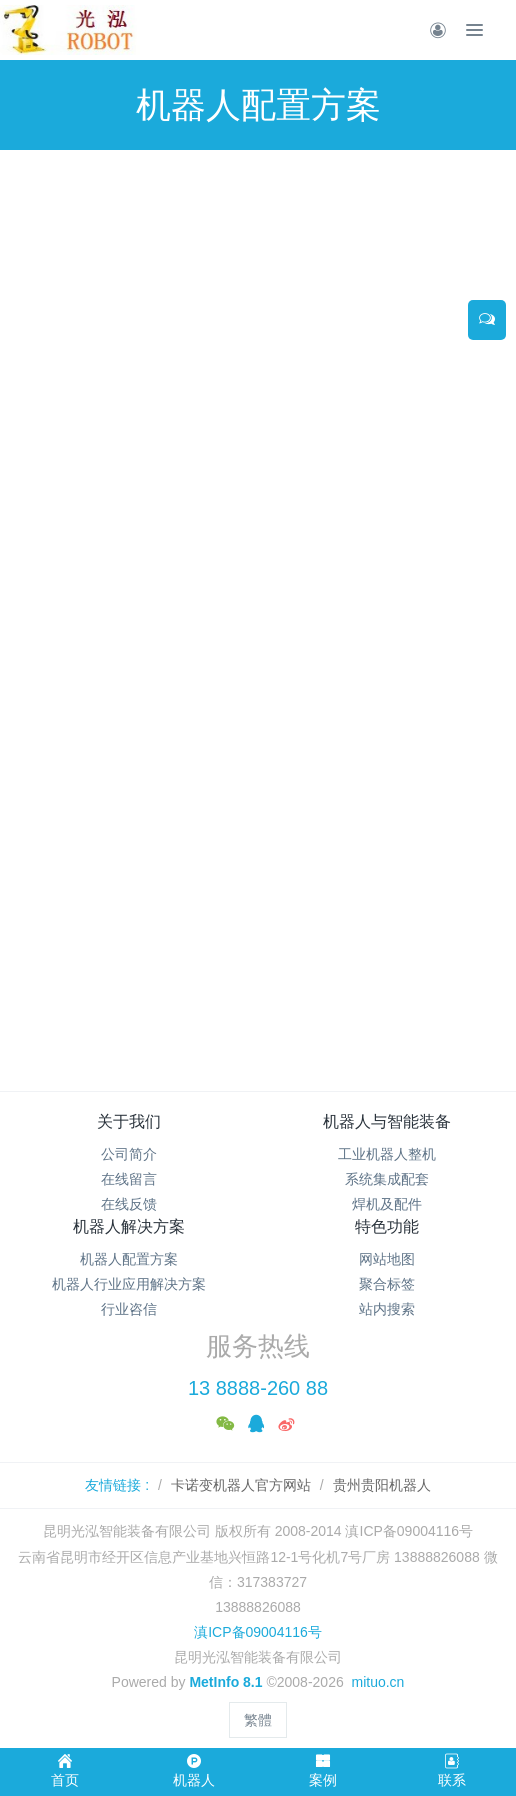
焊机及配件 (387, 1204)
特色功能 (387, 1226)
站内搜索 (387, 1309)
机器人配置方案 (129, 1259)
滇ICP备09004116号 (258, 1632)
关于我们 (129, 1121)
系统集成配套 (387, 1179)
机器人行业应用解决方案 (129, 1284)
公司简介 (129, 1154)
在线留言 (129, 1179)
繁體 (258, 1720)
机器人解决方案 (129, 1226)
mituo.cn (377, 1682)
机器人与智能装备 (387, 1121)
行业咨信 (129, 1309)
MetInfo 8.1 (225, 1682)
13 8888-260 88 (258, 1388)
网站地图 (387, 1259)
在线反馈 (129, 1204)
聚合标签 (387, 1284)
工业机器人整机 (387, 1154)
